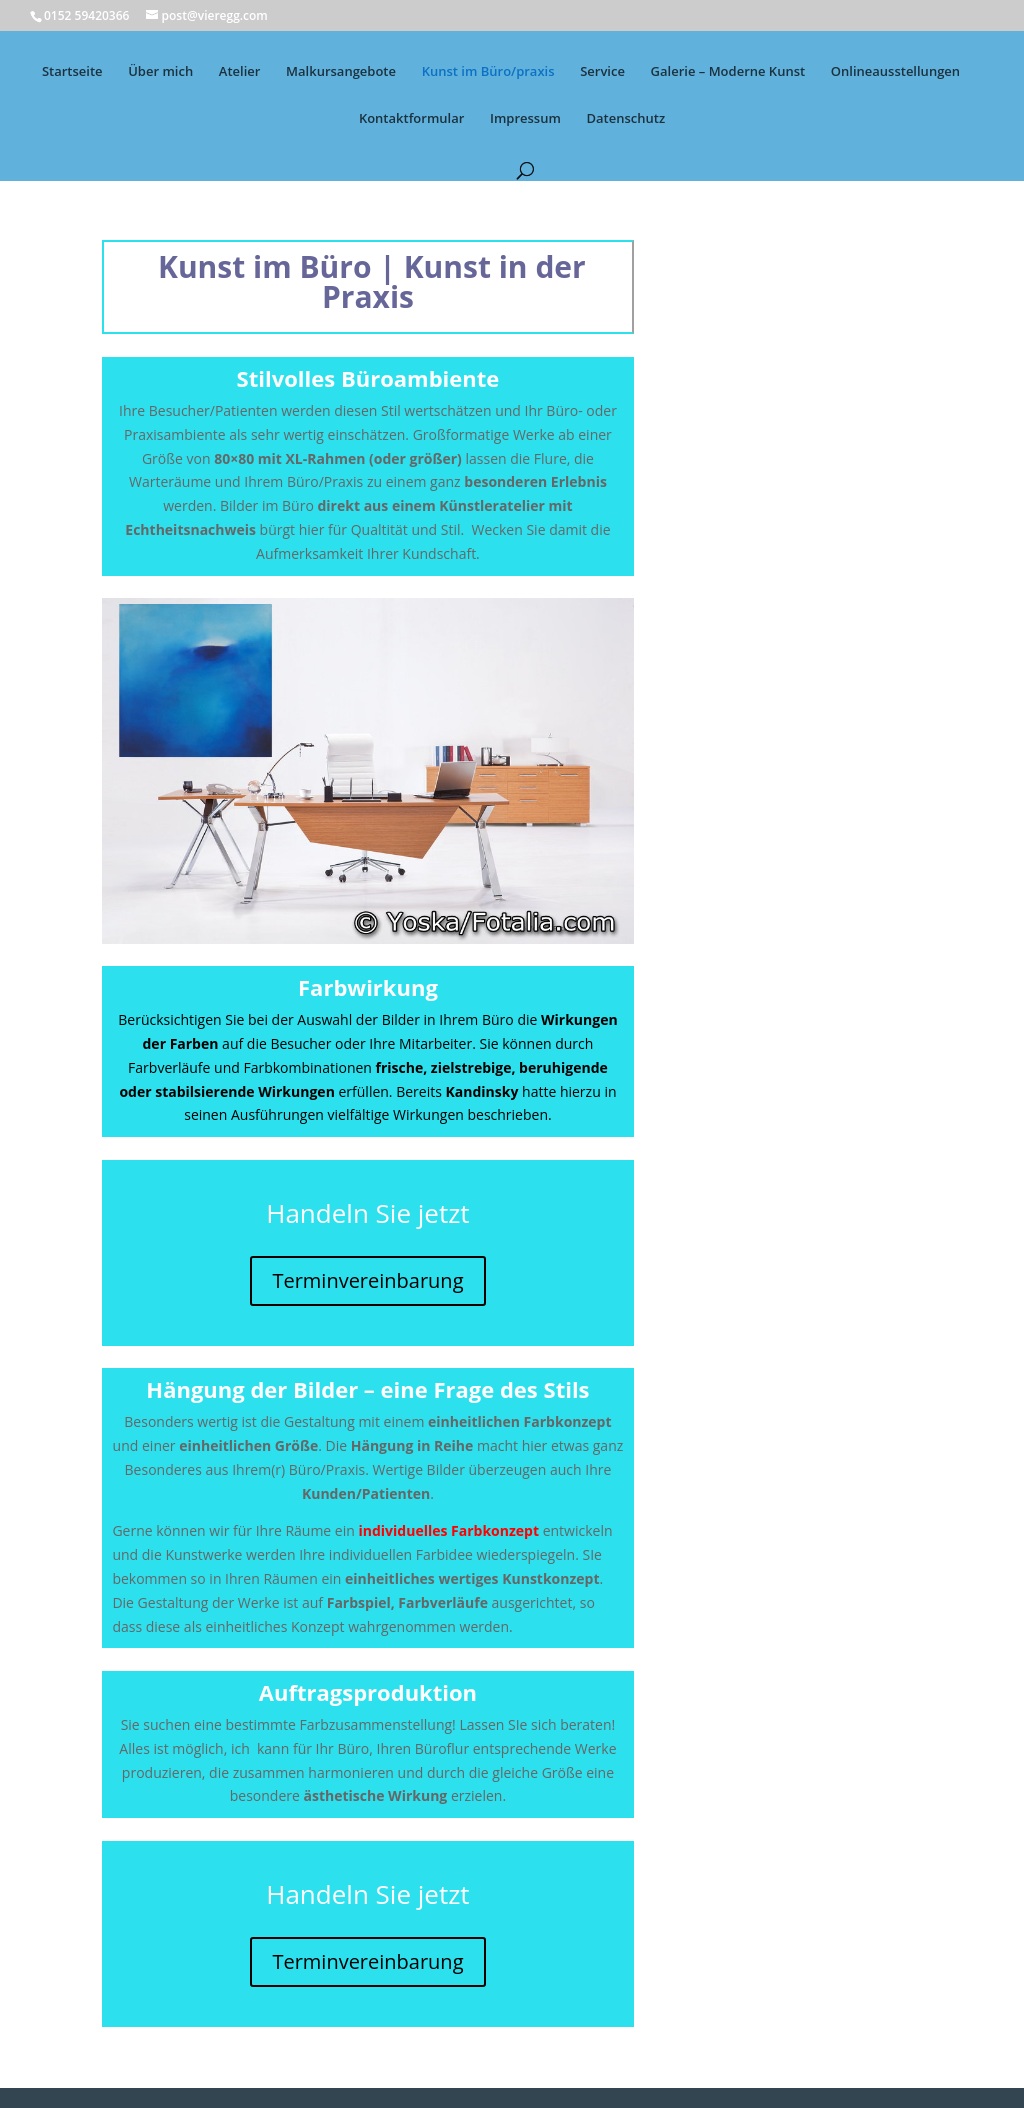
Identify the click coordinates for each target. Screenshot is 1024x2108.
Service (602, 72)
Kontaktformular (411, 119)
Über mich (160, 72)
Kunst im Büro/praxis (488, 72)
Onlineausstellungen (895, 72)
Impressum (525, 119)
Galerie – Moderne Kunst (728, 72)
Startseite (72, 72)
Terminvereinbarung (367, 1280)
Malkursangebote (341, 72)
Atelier (240, 72)
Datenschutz (626, 119)
